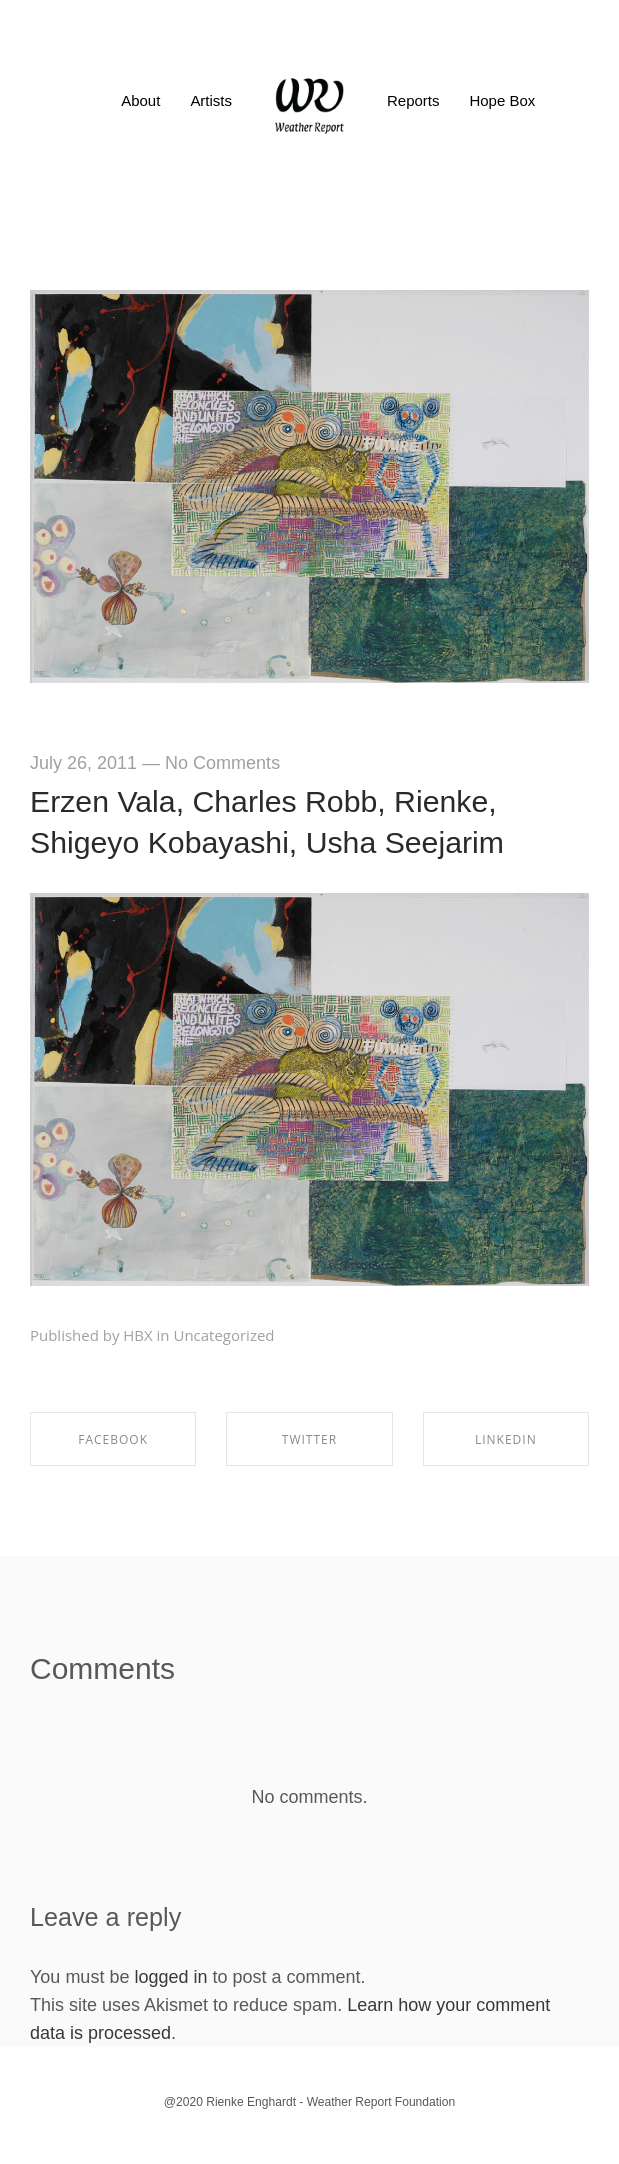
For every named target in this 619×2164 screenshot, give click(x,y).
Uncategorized (223, 1335)
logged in (170, 1977)
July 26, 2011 (83, 763)
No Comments (222, 763)
